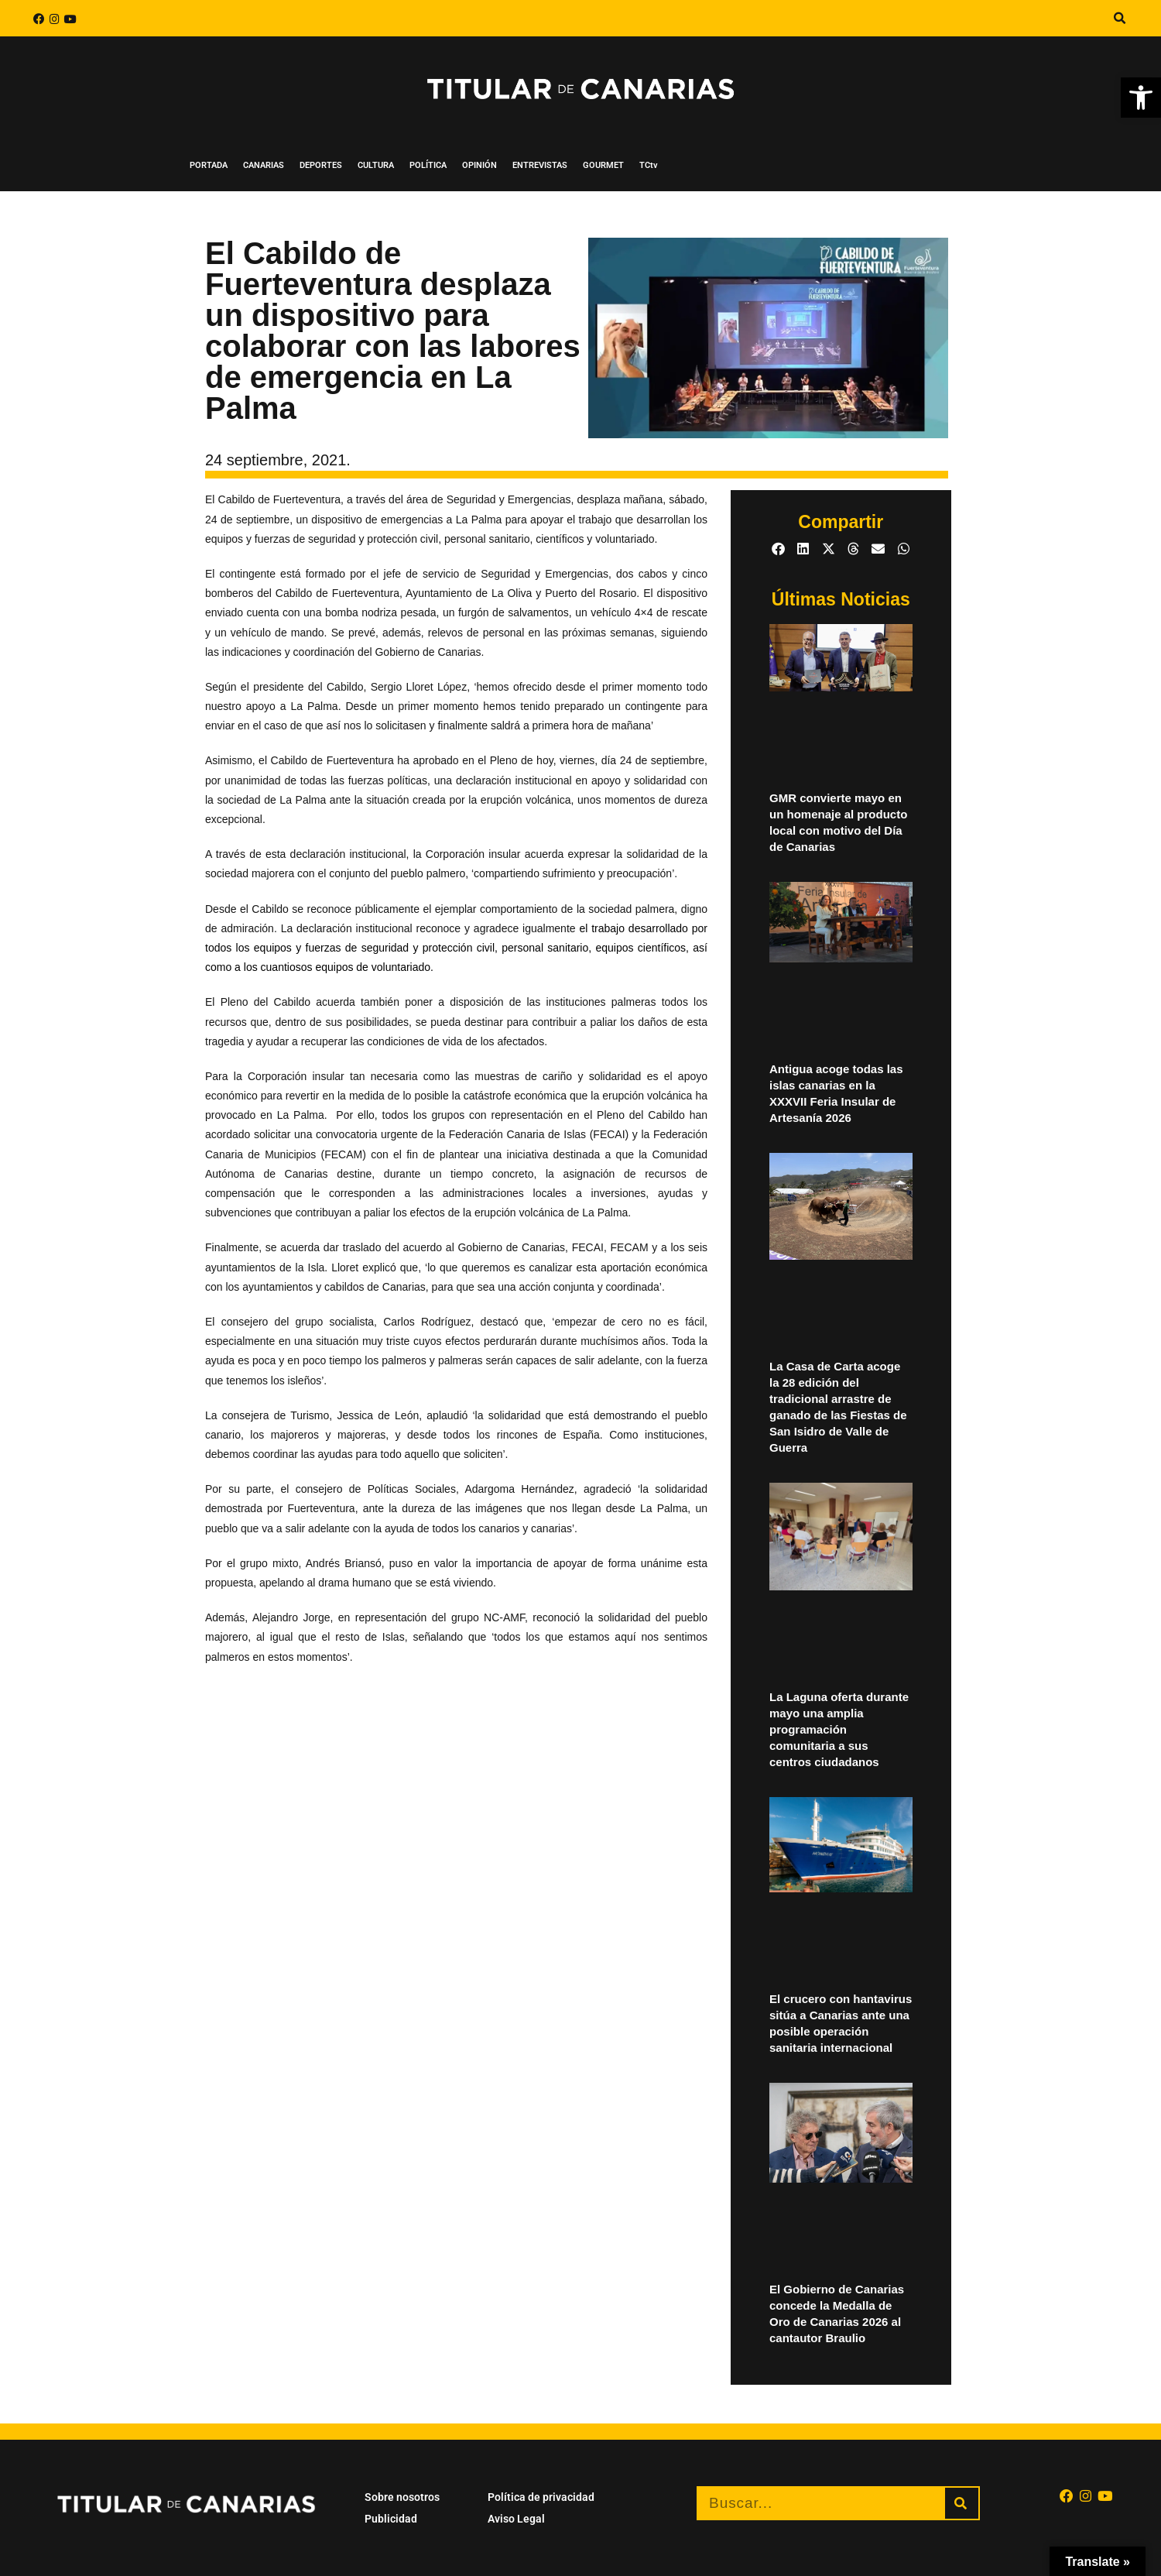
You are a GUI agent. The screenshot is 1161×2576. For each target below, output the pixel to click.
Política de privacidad (541, 2497)
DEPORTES (321, 165)
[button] (1119, 19)
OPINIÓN (479, 165)
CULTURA (376, 165)
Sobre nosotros (402, 2497)
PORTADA (209, 165)
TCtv (648, 165)
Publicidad (391, 2519)
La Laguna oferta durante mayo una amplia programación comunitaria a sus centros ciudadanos (839, 1729)
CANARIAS (263, 165)
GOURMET (603, 165)
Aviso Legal (516, 2519)
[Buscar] (961, 2503)
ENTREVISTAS (539, 165)
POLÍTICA (428, 165)
